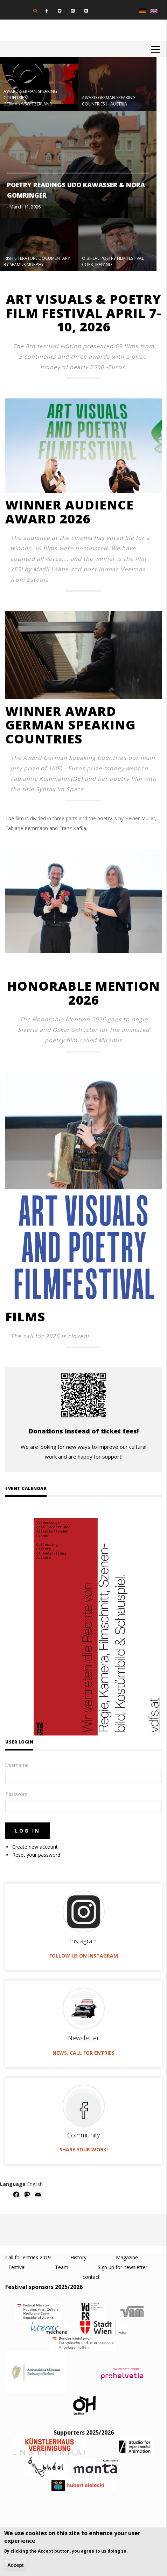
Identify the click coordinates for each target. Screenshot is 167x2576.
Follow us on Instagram (83, 1955)
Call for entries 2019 (28, 2257)
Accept (15, 2565)
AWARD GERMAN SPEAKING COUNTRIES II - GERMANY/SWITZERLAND (30, 97)
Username (17, 1765)
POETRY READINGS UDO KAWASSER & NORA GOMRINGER (76, 190)
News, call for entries (83, 2052)
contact (91, 2277)
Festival (17, 2267)
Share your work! (84, 2149)
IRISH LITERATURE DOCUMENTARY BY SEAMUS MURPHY (37, 261)
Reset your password (36, 1854)
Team (61, 2267)
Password (16, 1794)
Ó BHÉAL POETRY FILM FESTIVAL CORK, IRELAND (113, 261)
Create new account (35, 1846)
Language (13, 2184)
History (78, 2257)
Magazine (127, 2257)
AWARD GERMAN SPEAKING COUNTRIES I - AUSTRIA (108, 101)
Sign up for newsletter (122, 2267)
